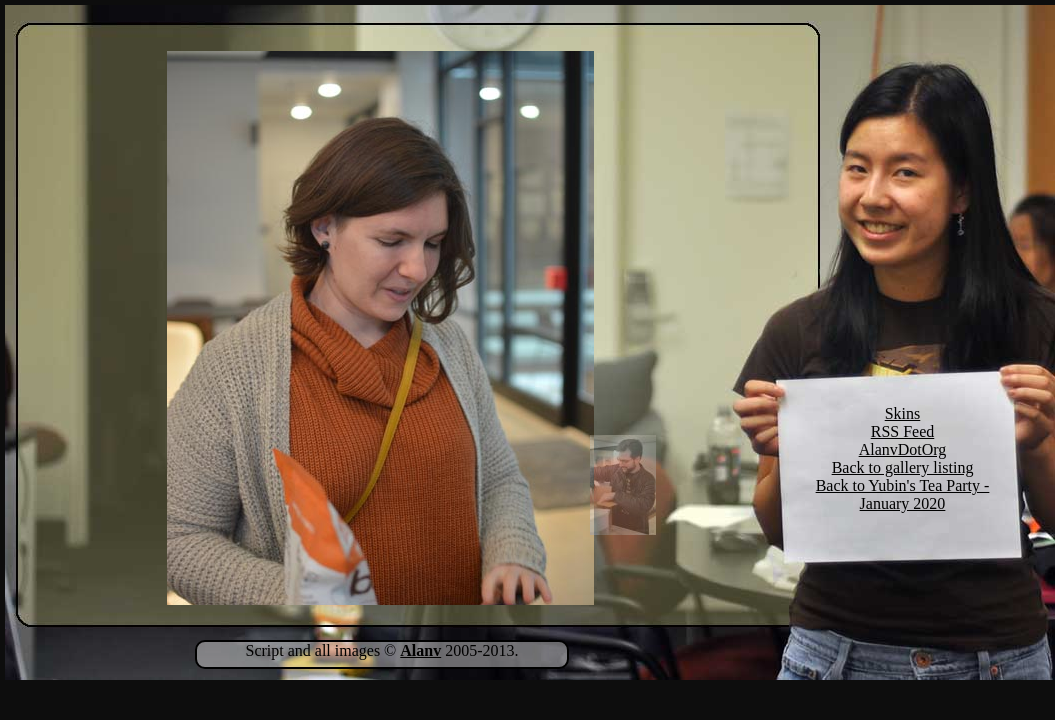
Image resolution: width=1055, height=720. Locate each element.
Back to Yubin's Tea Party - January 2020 (903, 494)
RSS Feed (903, 431)
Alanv (420, 650)
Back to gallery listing (903, 467)
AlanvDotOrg (903, 449)
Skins (903, 413)
